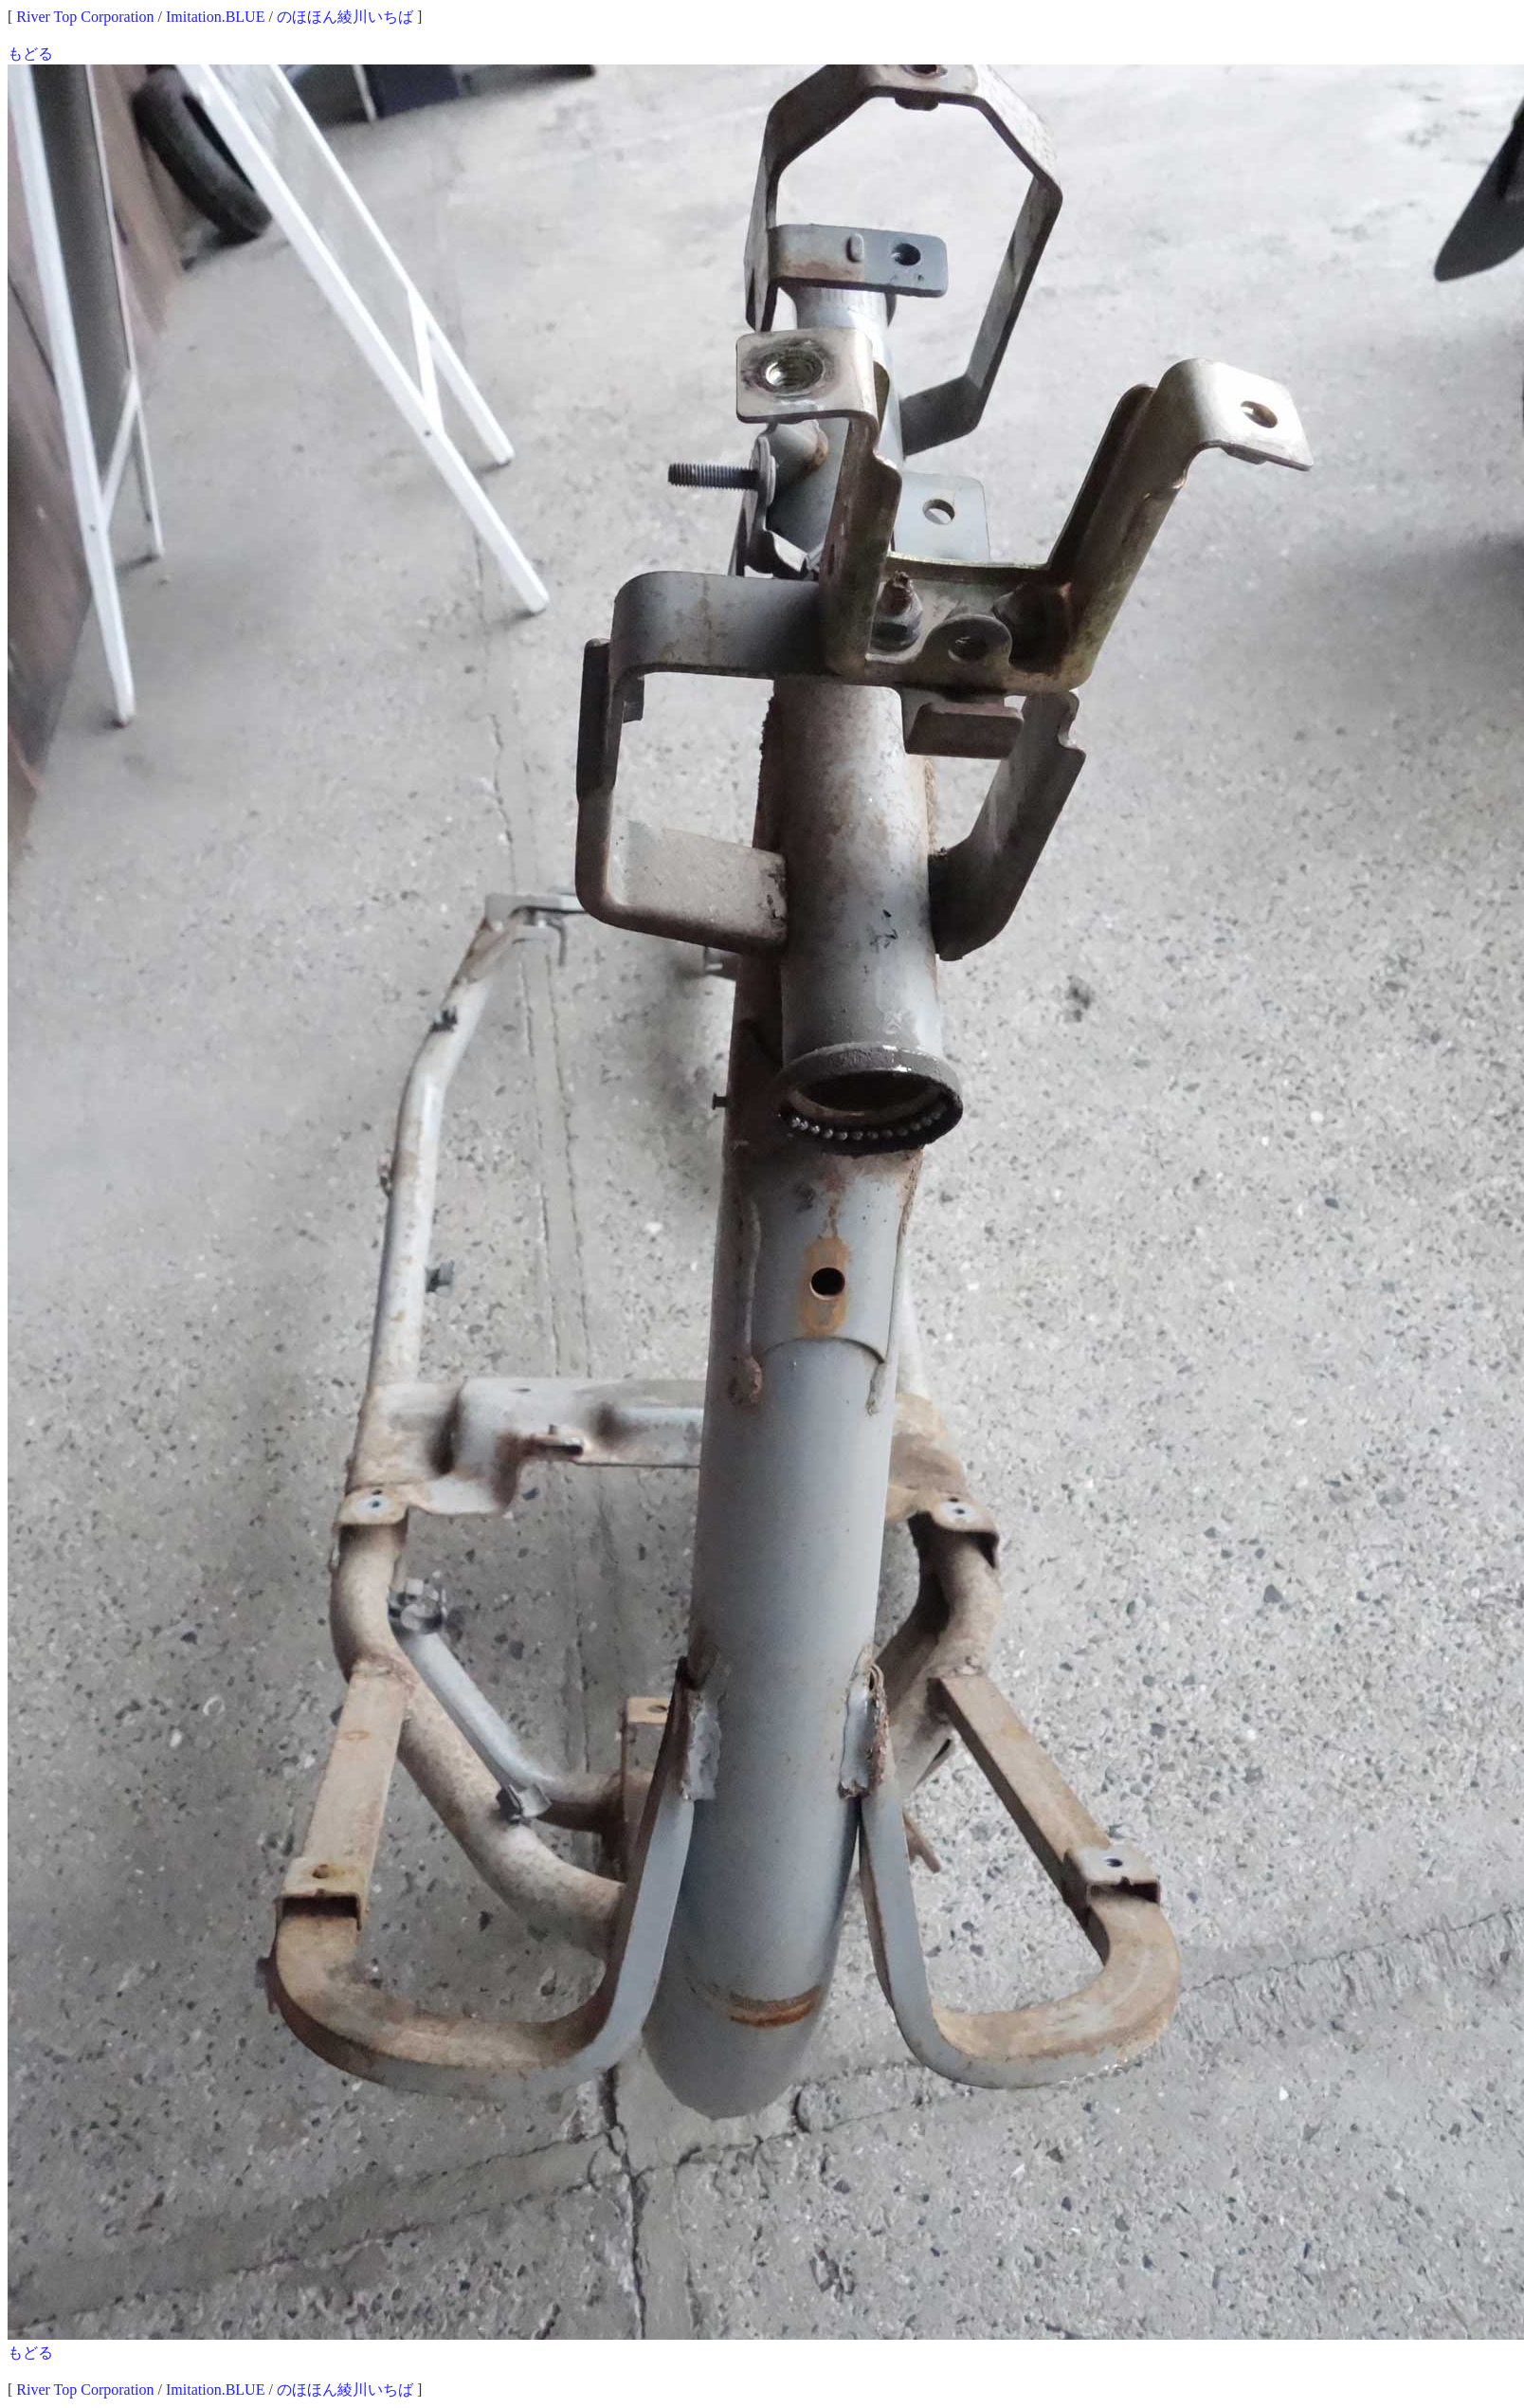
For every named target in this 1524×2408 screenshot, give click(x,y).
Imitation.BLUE (215, 17)
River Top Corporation (85, 17)
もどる (30, 54)
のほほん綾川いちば (345, 17)
